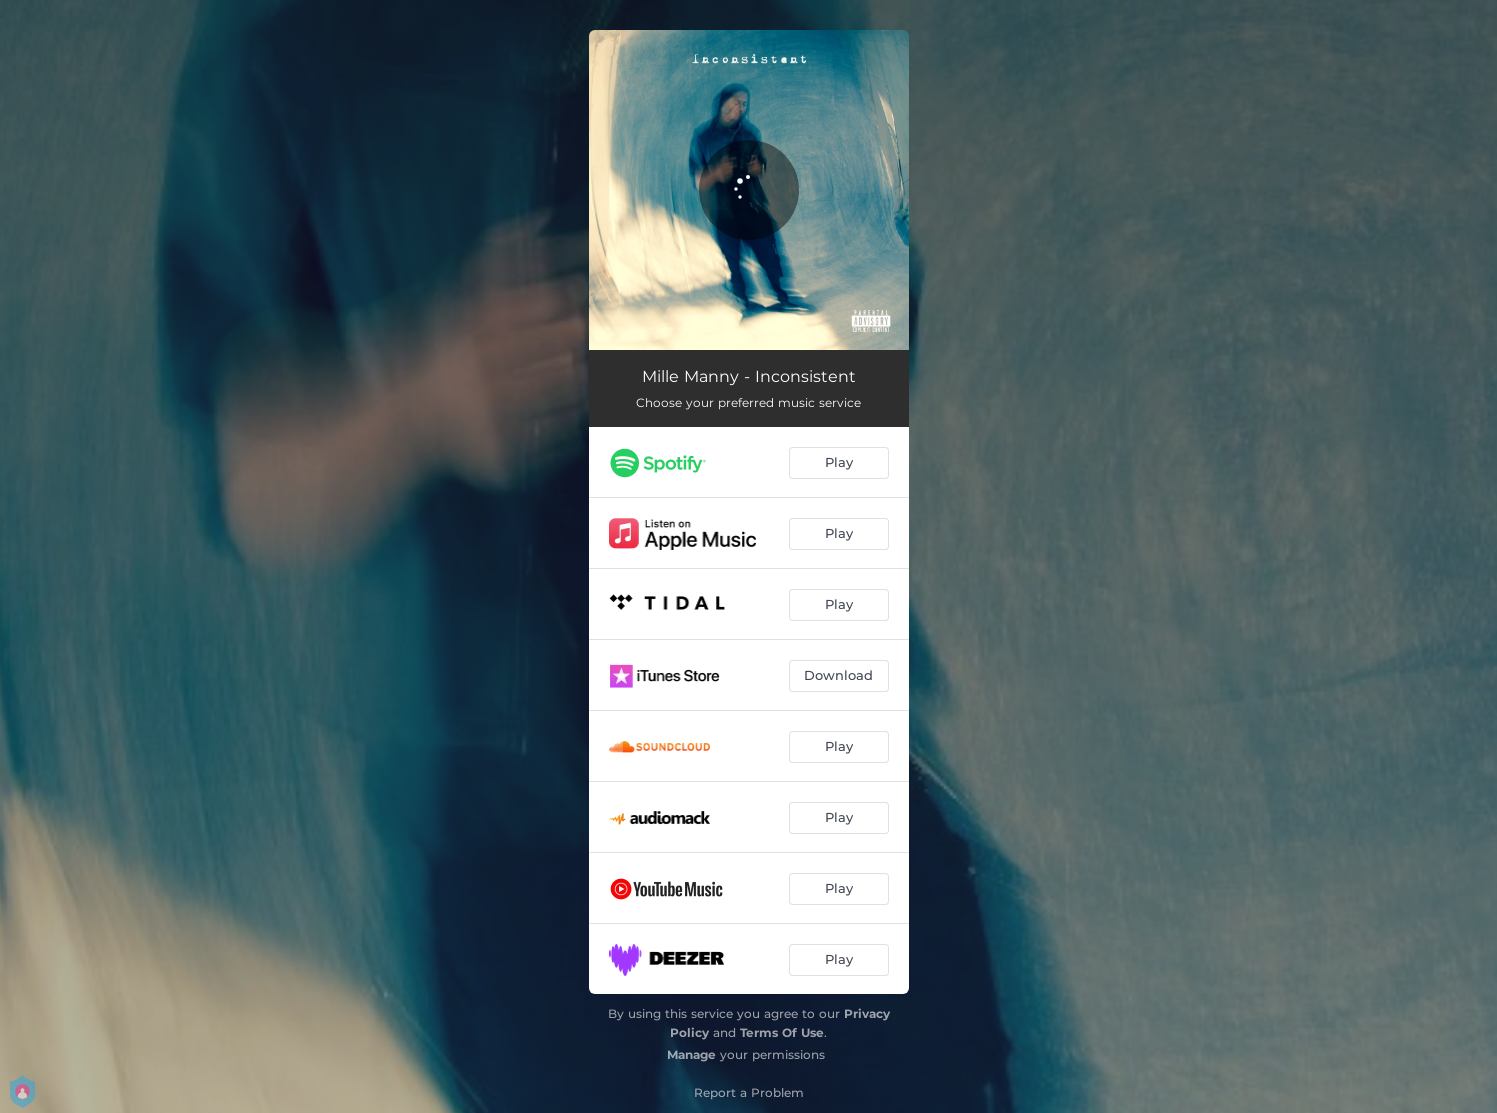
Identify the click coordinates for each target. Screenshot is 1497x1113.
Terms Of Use (782, 1032)
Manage (691, 1054)
